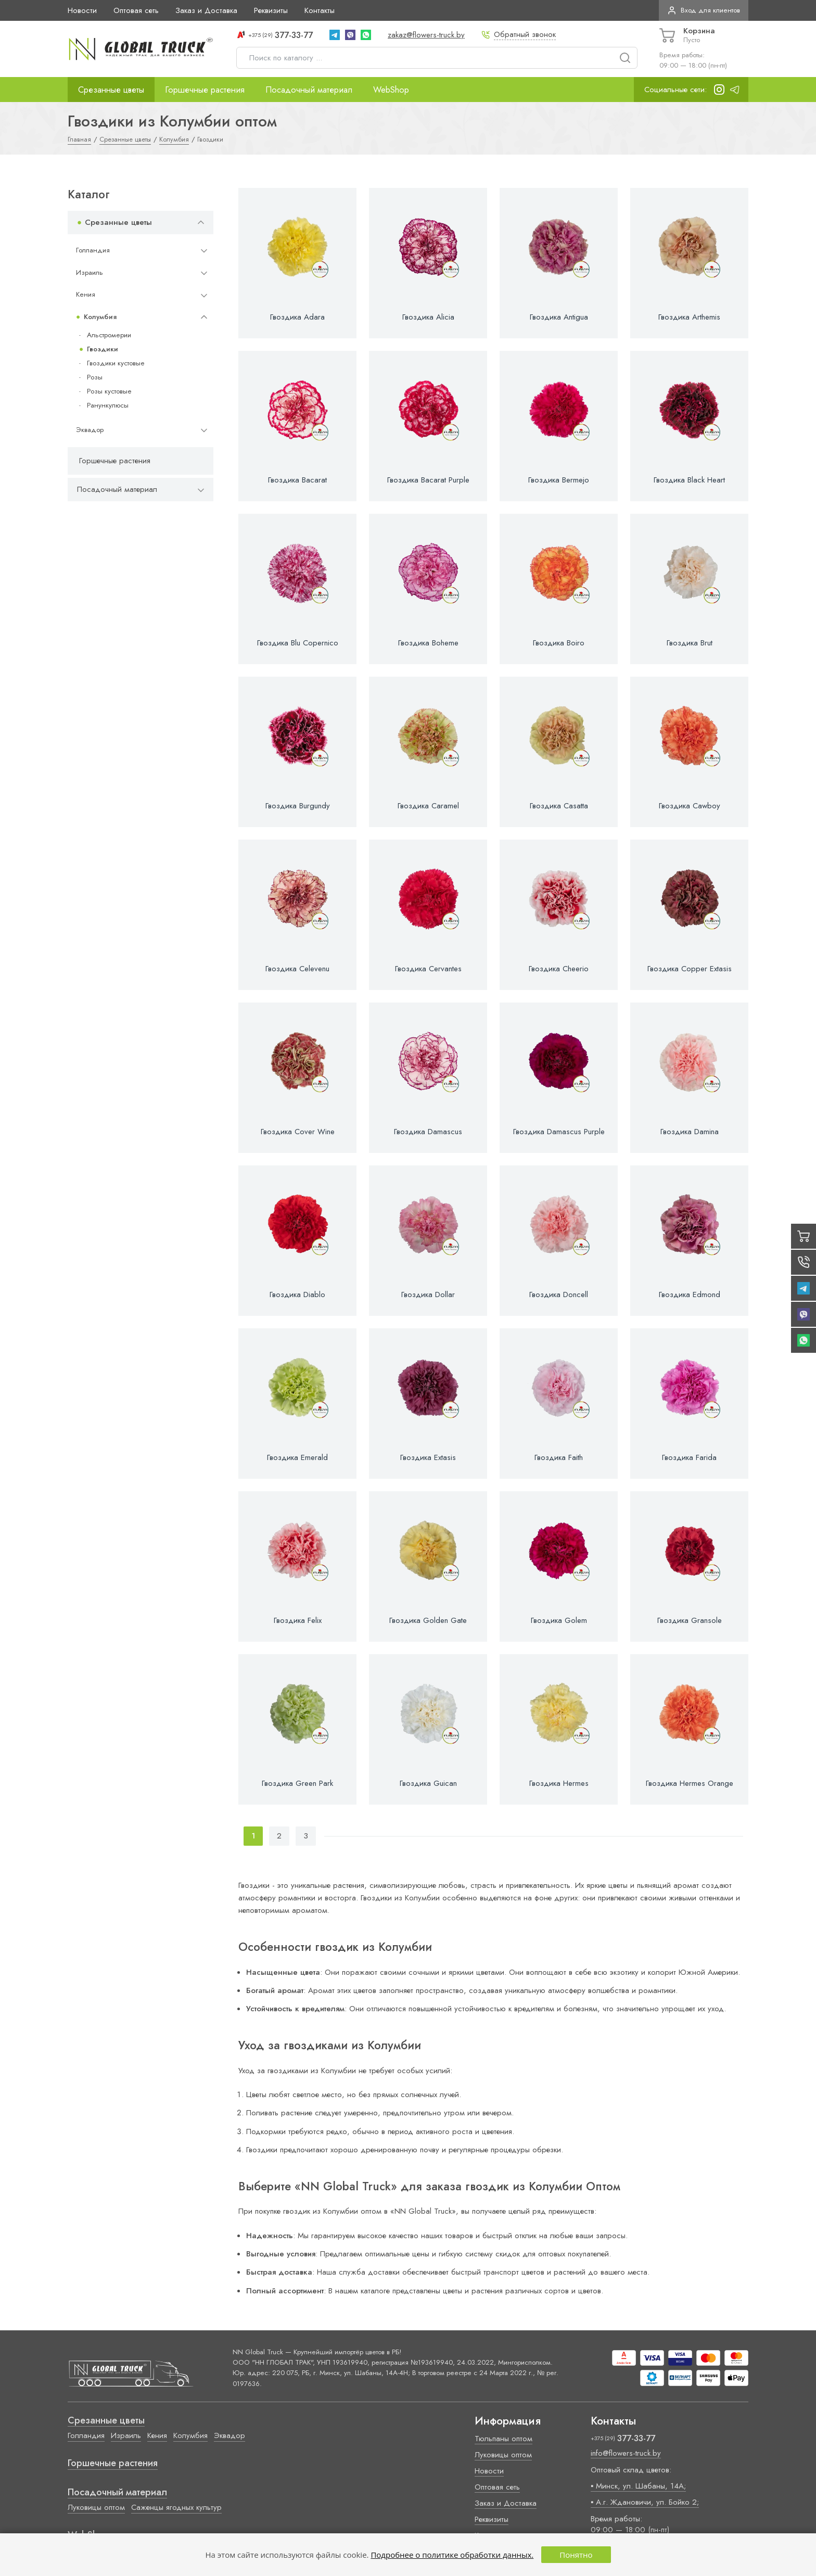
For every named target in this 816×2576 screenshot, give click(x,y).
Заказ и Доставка (206, 10)
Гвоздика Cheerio (559, 968)
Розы (95, 377)
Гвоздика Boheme (428, 643)
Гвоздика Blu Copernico (297, 643)
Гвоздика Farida (689, 1457)
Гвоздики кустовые (116, 363)
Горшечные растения (205, 89)
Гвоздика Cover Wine (298, 1131)
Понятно (575, 2554)
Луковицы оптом (96, 2507)
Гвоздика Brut (689, 643)
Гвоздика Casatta (559, 805)
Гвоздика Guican (428, 1783)
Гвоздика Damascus (428, 1131)
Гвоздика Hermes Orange (689, 1783)
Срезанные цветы (111, 89)
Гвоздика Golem (559, 1620)
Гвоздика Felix (298, 1620)
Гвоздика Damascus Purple (559, 1131)
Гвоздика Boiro (558, 643)
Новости (82, 10)
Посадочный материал (308, 89)
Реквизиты (271, 10)
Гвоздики (102, 349)
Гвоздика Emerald (297, 1457)
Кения (85, 294)
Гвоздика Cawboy (689, 805)
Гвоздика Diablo (297, 1294)
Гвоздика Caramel (428, 805)
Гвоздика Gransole (689, 1620)
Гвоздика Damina (689, 1131)
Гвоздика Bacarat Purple (428, 480)
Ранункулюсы (108, 405)
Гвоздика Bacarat (297, 480)
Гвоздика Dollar (428, 1294)
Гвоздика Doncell (558, 1294)
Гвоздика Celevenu (297, 968)
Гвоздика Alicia (428, 317)
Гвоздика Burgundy (297, 805)
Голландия (93, 250)
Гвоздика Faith (558, 1457)
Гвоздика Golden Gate (428, 1620)
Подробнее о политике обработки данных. (452, 2554)
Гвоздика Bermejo (558, 480)
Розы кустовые (109, 391)
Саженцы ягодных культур (176, 2507)
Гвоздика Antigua (559, 317)
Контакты (319, 10)
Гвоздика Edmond (689, 1294)
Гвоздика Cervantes (428, 968)
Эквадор (90, 430)
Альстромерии (109, 335)
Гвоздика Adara (297, 317)
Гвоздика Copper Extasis (689, 968)
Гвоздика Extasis (428, 1457)
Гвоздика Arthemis (689, 317)
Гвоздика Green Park (297, 1783)
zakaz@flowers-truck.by (426, 35)
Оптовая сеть (136, 10)
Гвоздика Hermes (559, 1783)
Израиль (89, 272)
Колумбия (100, 317)
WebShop (391, 89)
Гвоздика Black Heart (689, 480)
